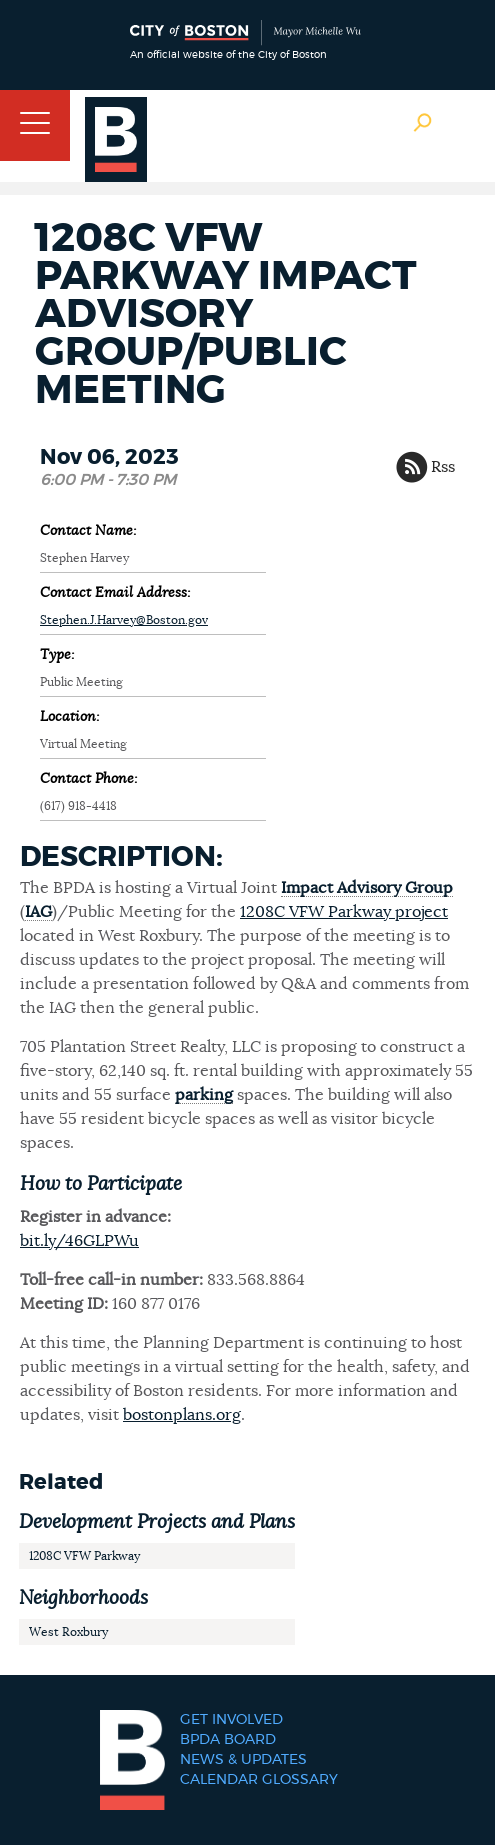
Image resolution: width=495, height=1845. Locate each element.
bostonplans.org (182, 1415)
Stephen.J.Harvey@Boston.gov (124, 620)
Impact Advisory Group (367, 888)
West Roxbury (68, 1632)
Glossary (300, 1780)
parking (204, 1095)
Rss (443, 467)
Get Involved (231, 1720)
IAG (38, 912)
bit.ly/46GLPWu (79, 1241)
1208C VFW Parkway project (344, 912)
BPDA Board (228, 1740)
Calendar (219, 1780)
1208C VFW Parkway (84, 1556)
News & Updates (243, 1760)
